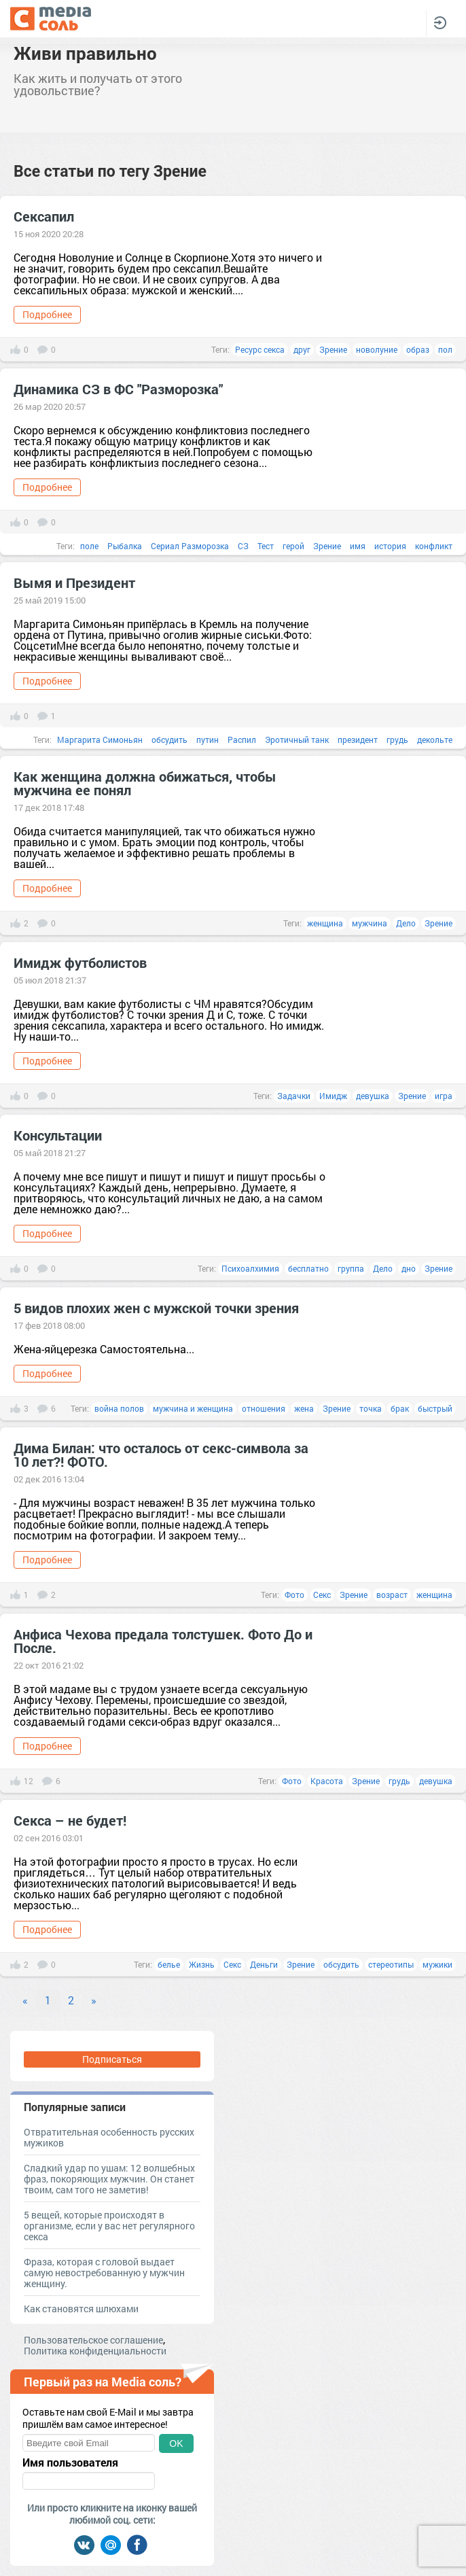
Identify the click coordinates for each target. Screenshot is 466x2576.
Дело (406, 923)
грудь (397, 739)
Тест (265, 545)
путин (207, 739)
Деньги (264, 1964)
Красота (326, 1780)
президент (358, 739)
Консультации (58, 1135)
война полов (119, 1408)
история (390, 545)
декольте (434, 739)
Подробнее (47, 314)
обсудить (169, 739)
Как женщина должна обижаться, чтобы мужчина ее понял (145, 783)
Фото (294, 1594)
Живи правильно (85, 53)
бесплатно (308, 1268)
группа (351, 1268)
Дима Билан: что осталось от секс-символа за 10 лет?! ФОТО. (161, 1454)
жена (304, 1408)
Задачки (293, 1095)
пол (445, 349)
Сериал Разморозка (190, 545)
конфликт (433, 545)
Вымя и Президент (74, 582)
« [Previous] (25, 2000)
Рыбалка (124, 545)
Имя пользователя (70, 2462)
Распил (242, 739)
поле (89, 545)
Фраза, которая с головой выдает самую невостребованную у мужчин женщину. (104, 2272)
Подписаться (112, 2059)
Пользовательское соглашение (93, 2339)
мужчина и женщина (193, 1408)
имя (357, 545)
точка (370, 1408)
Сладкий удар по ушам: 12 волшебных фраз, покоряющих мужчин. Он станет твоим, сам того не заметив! (109, 2178)
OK (176, 2443)
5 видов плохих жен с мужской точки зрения (156, 1308)
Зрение (333, 349)
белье (169, 1964)
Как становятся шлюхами (81, 2308)
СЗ (243, 545)
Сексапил (44, 216)
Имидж (333, 1095)
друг (301, 349)
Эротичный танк (297, 739)
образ (417, 349)
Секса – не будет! (70, 1820)
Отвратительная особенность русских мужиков (109, 2137)
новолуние (376, 349)
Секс (322, 1594)
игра (443, 1095)
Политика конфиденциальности (95, 2350)
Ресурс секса (260, 349)
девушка (372, 1095)
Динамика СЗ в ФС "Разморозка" (118, 389)
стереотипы (391, 1964)
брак (400, 1408)
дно (408, 1268)
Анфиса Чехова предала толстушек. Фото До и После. (163, 1640)
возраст (392, 1594)
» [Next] (93, 2000)
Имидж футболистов (80, 962)
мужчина (369, 923)
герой (293, 545)
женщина (325, 923)
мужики (437, 1964)
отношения (263, 1408)
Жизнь (202, 1964)
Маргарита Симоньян (100, 739)
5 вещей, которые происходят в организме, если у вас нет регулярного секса (109, 2225)
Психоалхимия (250, 1268)
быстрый (435, 1408)
